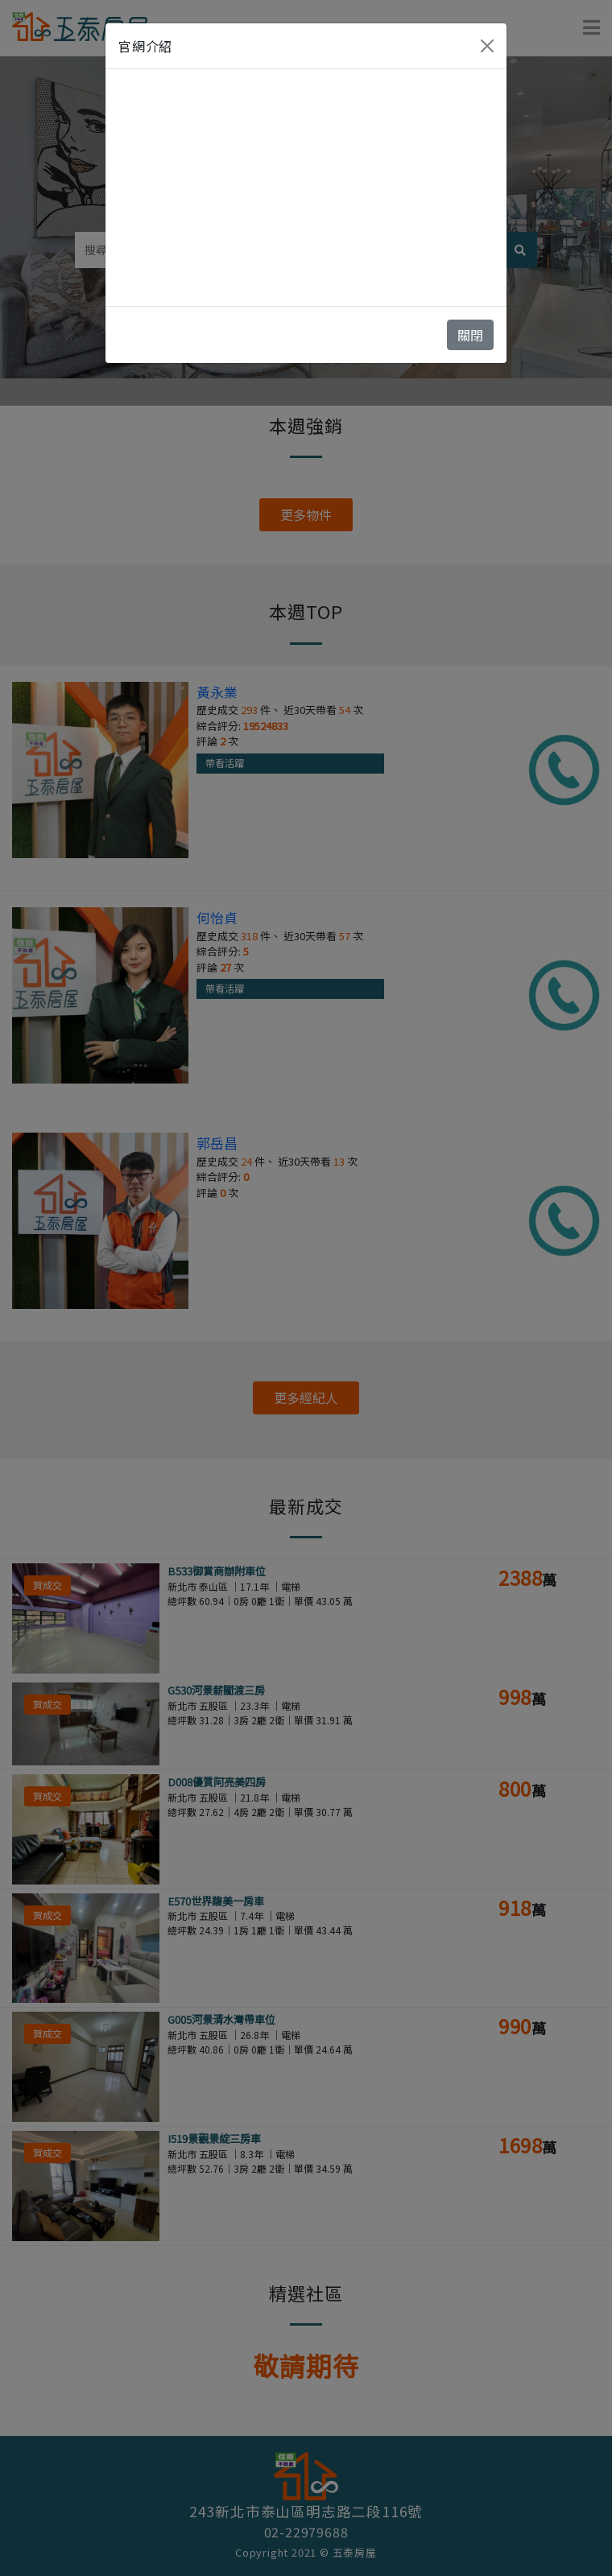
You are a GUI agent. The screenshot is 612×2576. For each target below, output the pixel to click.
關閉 (470, 335)
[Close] (487, 46)
